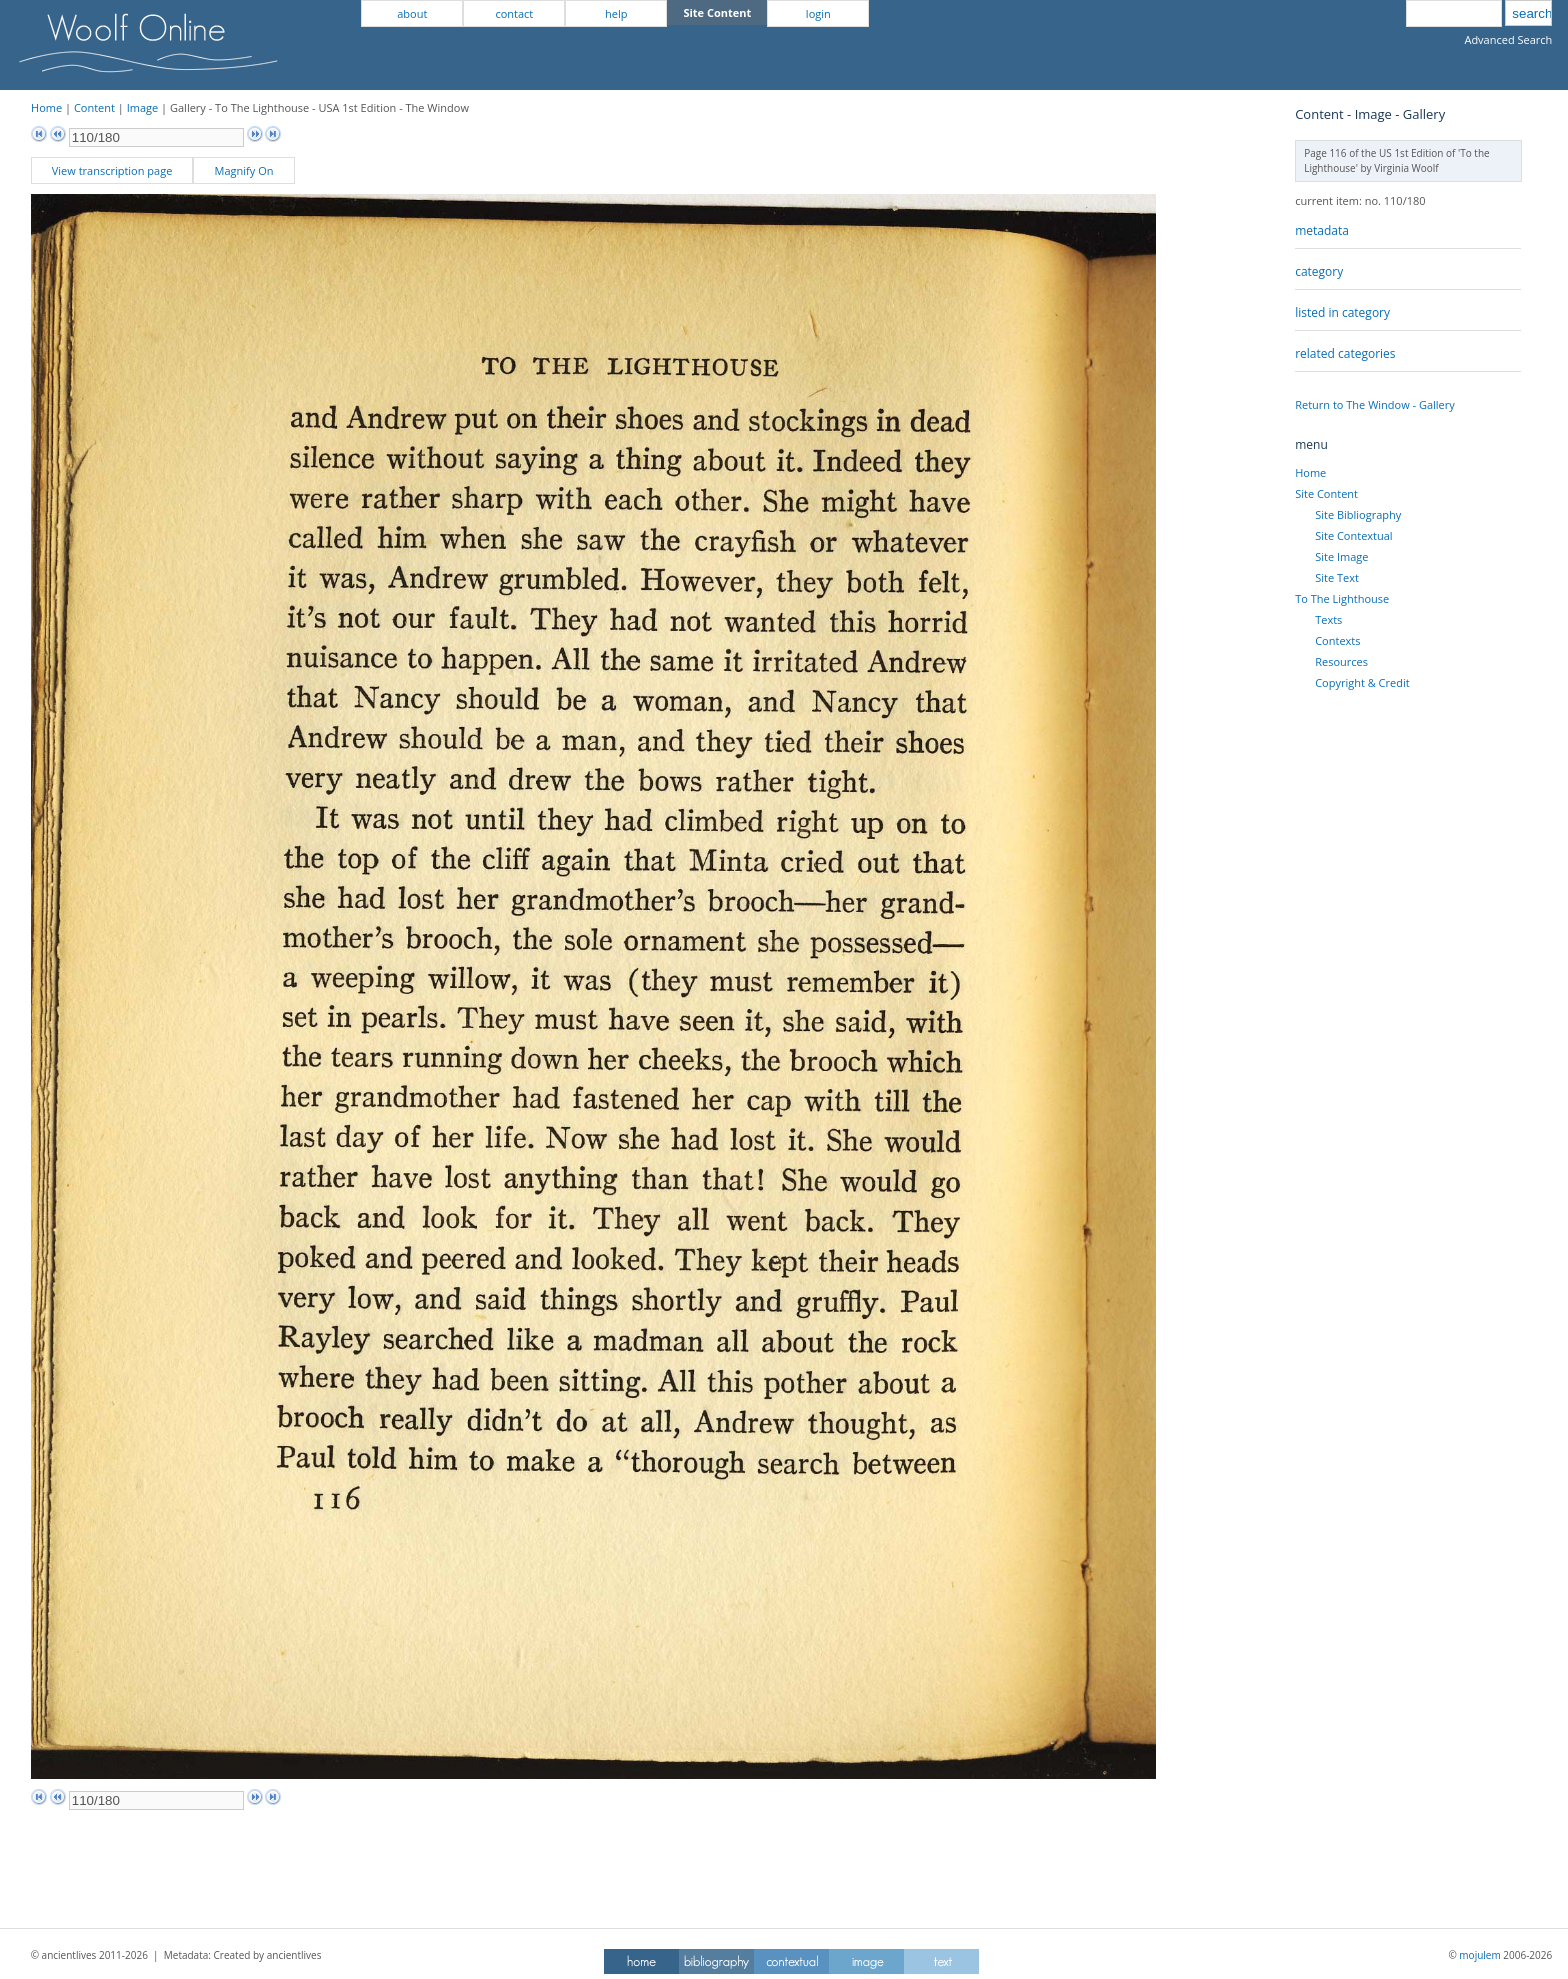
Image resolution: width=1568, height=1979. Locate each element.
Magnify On (244, 170)
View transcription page (112, 170)
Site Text (1337, 577)
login (818, 13)
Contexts (1337, 640)
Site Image (1341, 556)
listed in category (1342, 312)
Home (46, 107)
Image (143, 107)
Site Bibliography (1358, 514)
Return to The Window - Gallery (1375, 404)
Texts (1328, 619)
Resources (1341, 661)
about (412, 13)
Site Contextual (1353, 535)
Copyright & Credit (1362, 682)
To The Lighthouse (1342, 598)
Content (94, 107)
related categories (1345, 353)
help (616, 13)
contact (514, 13)
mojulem (1479, 1955)
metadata (1322, 230)
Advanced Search (1508, 39)
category (1319, 271)
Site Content (1326, 493)
